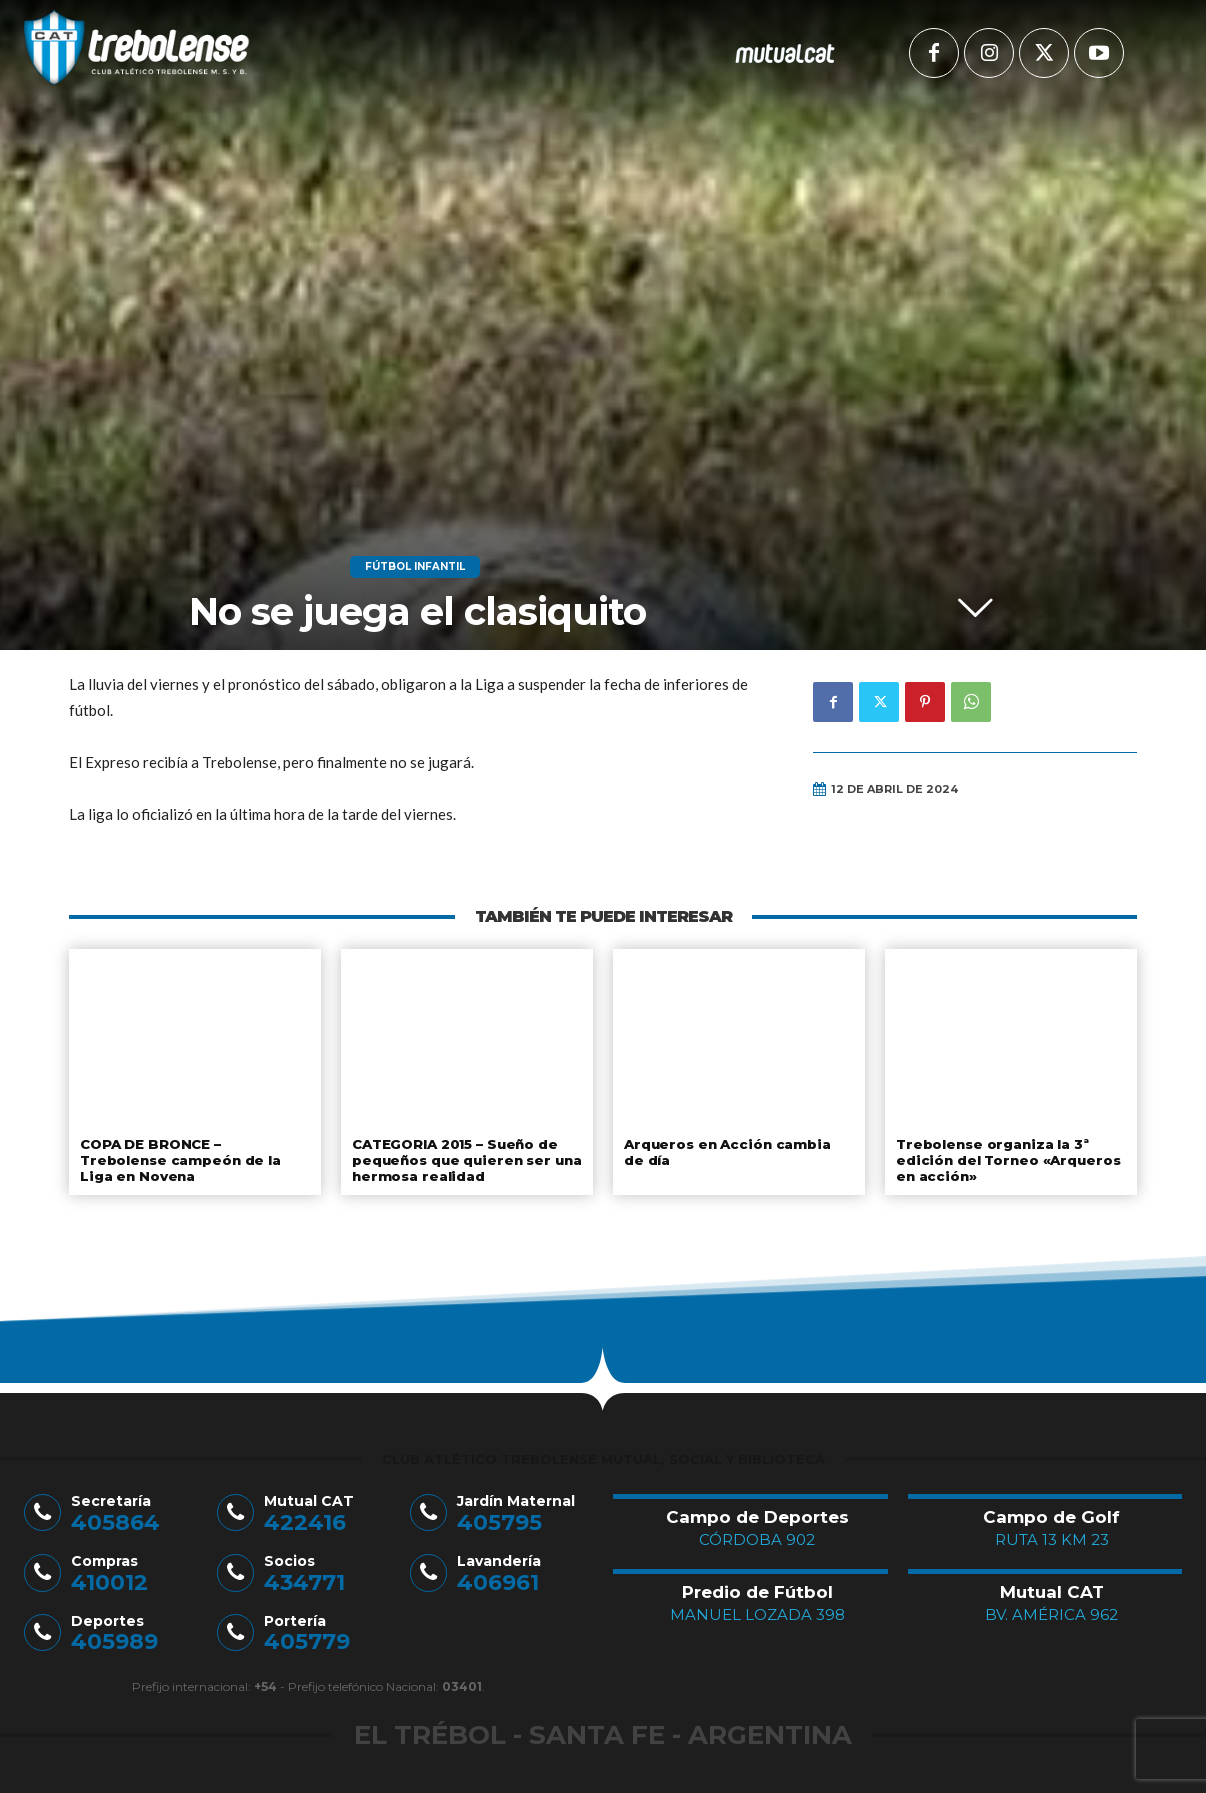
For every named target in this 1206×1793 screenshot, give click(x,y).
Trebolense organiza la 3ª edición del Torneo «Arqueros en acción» (1004, 1159)
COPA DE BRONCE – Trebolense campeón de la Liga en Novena (194, 1152)
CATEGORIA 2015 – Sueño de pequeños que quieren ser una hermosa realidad (464, 1159)
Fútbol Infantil (415, 567)
